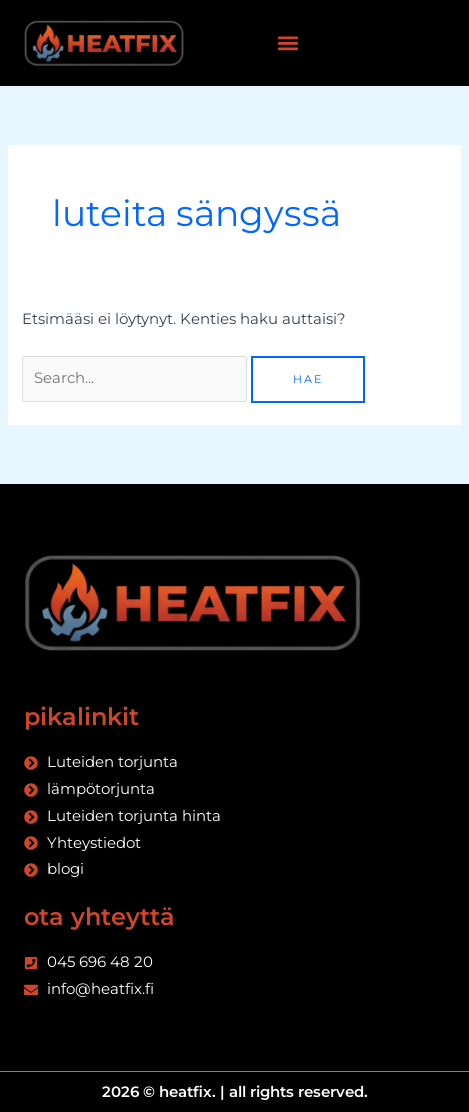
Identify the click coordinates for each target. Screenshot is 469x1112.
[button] (287, 43)
